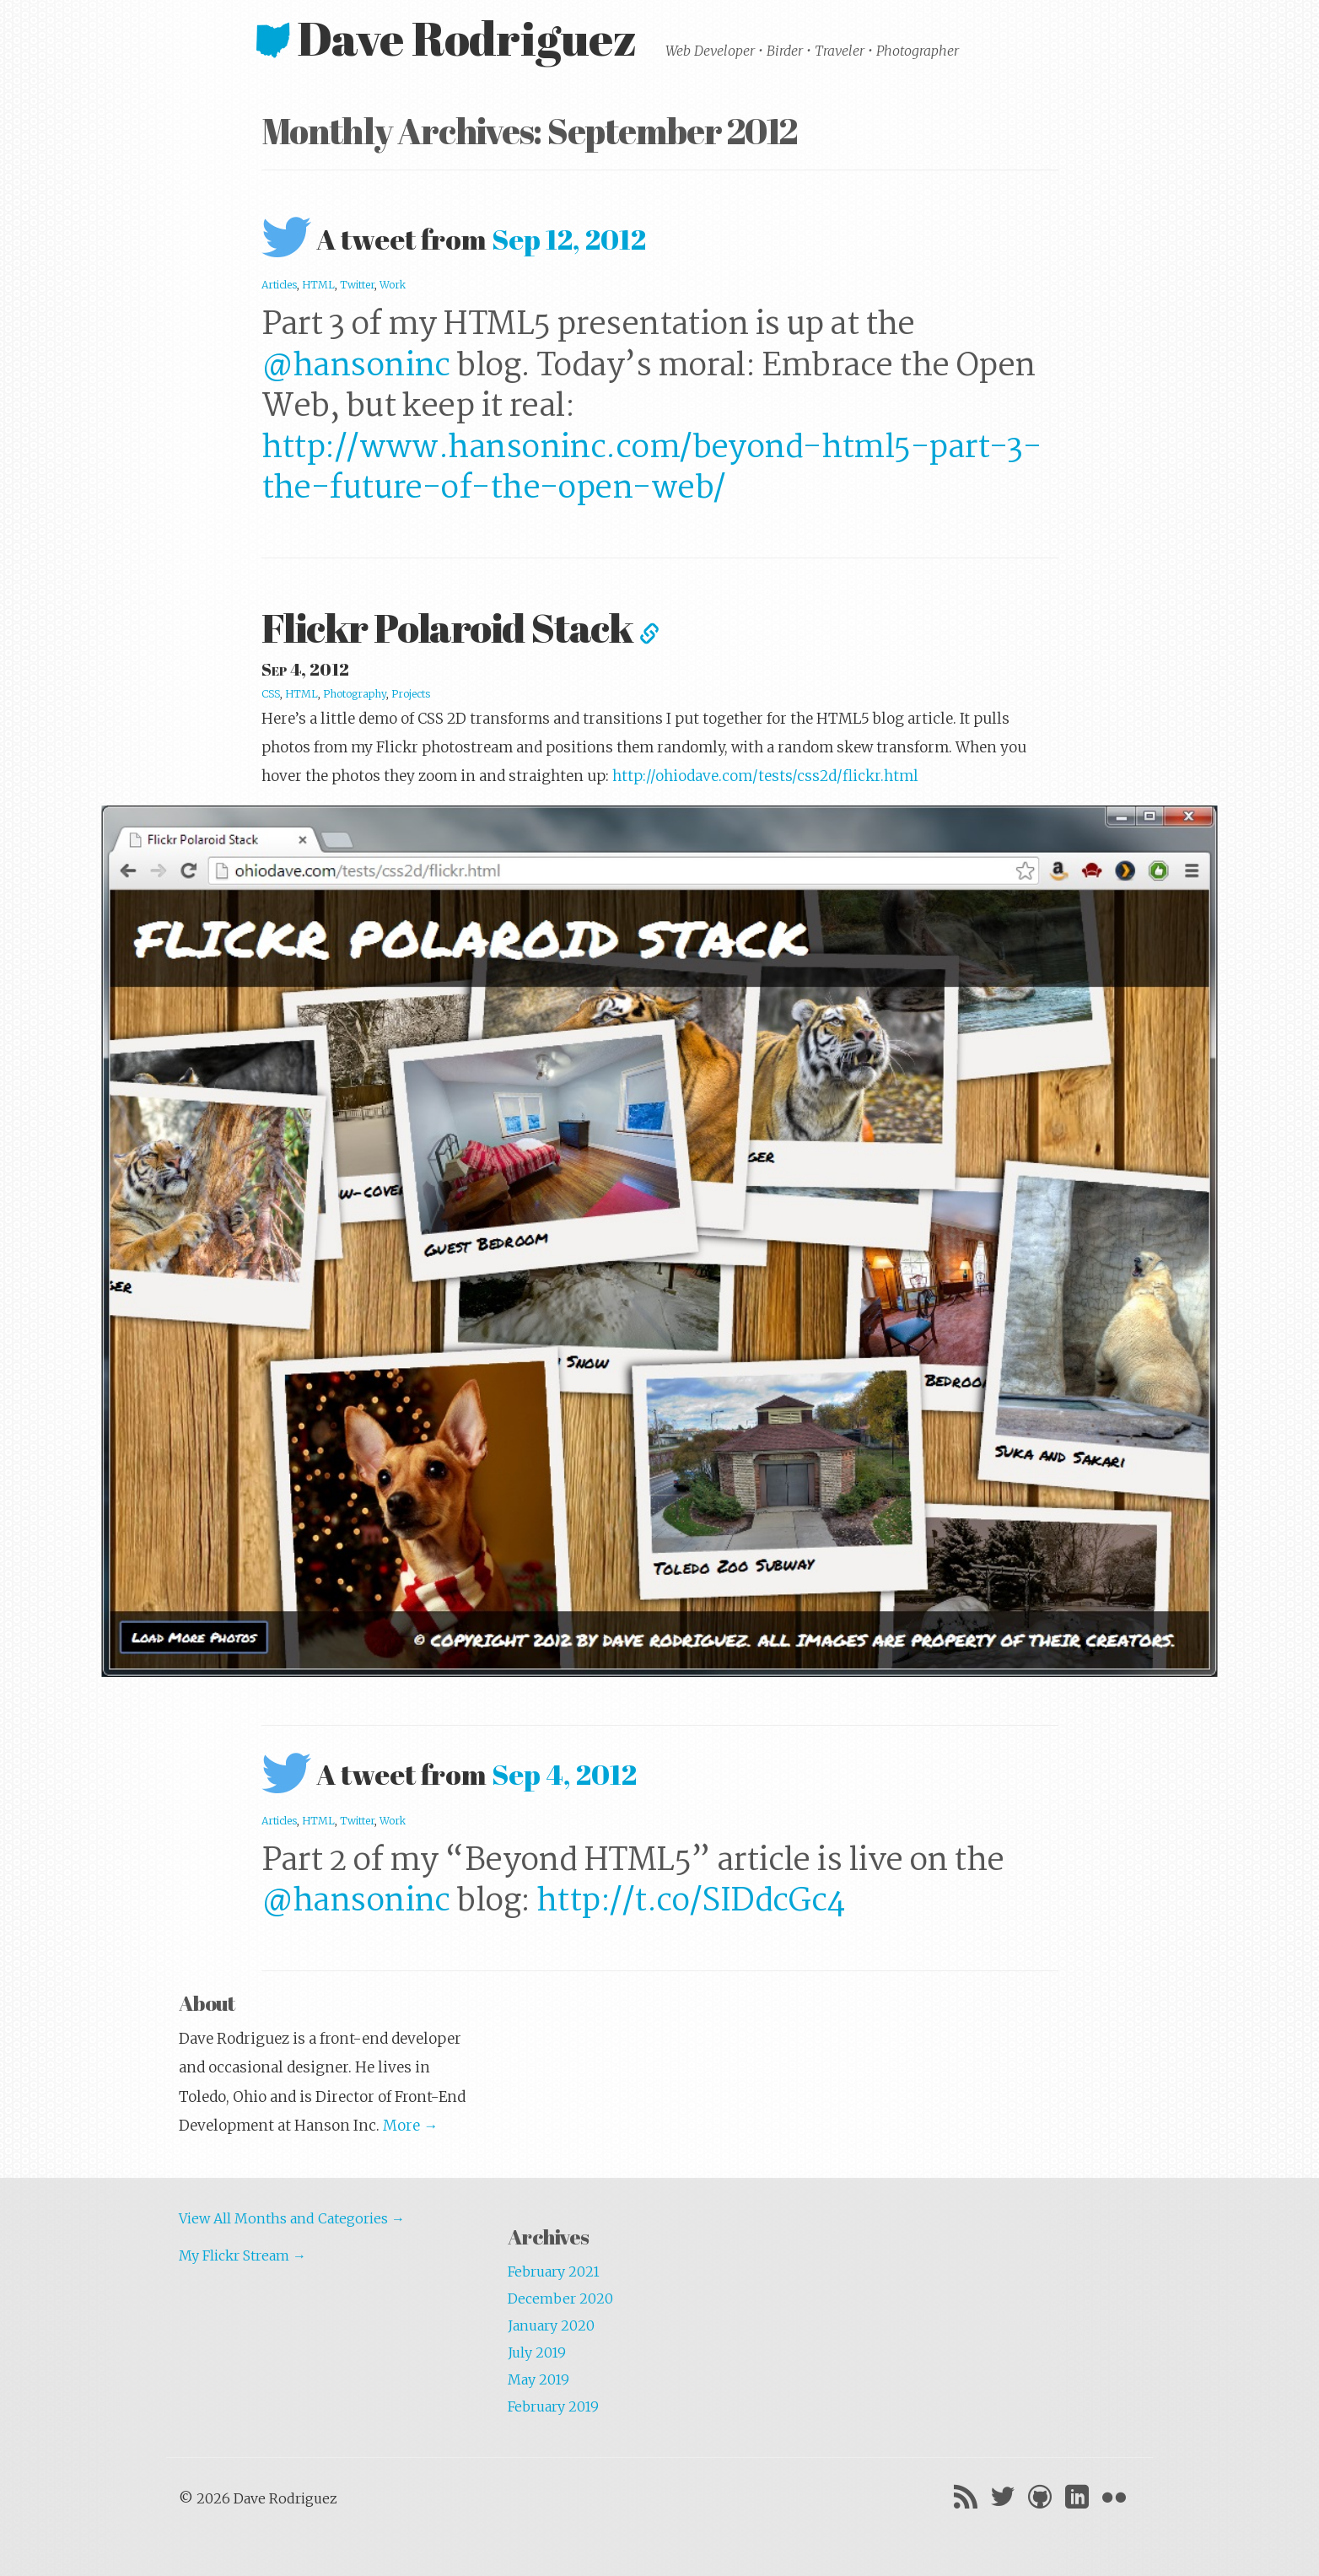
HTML (318, 284)
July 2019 (537, 2352)
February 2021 (554, 2271)
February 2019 (553, 2406)
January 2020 (551, 2325)
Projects (410, 693)
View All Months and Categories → (292, 2218)
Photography (354, 693)
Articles (279, 284)
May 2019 (538, 2379)
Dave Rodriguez (450, 37)
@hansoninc (355, 366)
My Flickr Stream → (242, 2255)
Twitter (357, 284)
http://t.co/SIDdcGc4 (691, 1901)
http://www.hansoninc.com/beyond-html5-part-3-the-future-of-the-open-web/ (651, 469)
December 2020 (560, 2298)
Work (393, 284)
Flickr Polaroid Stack (460, 627)
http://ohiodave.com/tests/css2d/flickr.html (765, 776)
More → (410, 2125)
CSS (270, 693)
